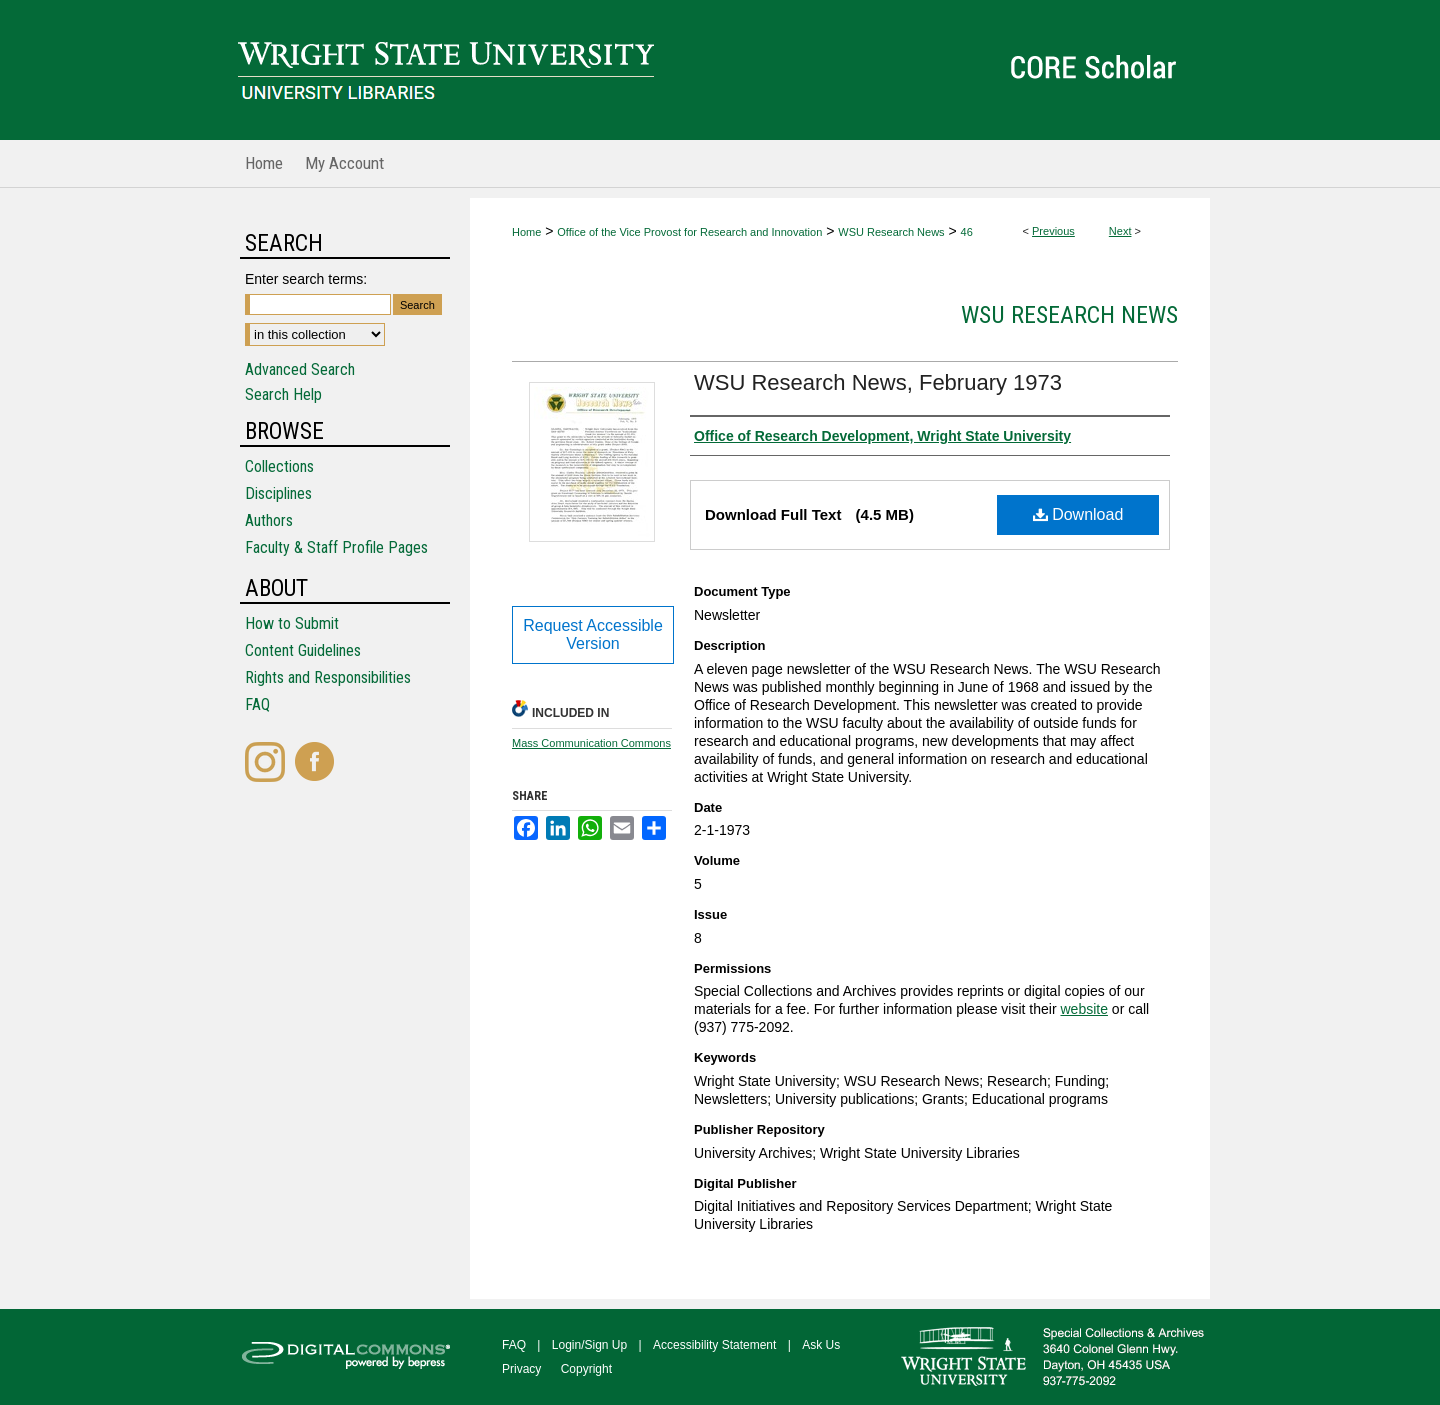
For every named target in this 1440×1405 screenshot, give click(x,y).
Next (1120, 231)
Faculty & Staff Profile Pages (336, 547)
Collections (279, 466)
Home (526, 232)
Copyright (586, 1369)
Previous (1053, 231)
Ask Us (821, 1345)
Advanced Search (300, 369)
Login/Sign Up (589, 1345)
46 (967, 232)
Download (1078, 514)
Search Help (283, 394)
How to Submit (292, 623)
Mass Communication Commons (591, 743)
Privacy (521, 1369)
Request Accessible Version (593, 634)
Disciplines (278, 493)
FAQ (257, 704)
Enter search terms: (306, 279)
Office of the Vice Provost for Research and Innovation (689, 232)
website (1083, 1009)
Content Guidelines (303, 650)
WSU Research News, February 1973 (878, 382)
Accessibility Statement (714, 1345)
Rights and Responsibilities (328, 677)
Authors (269, 520)
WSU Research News (891, 232)
